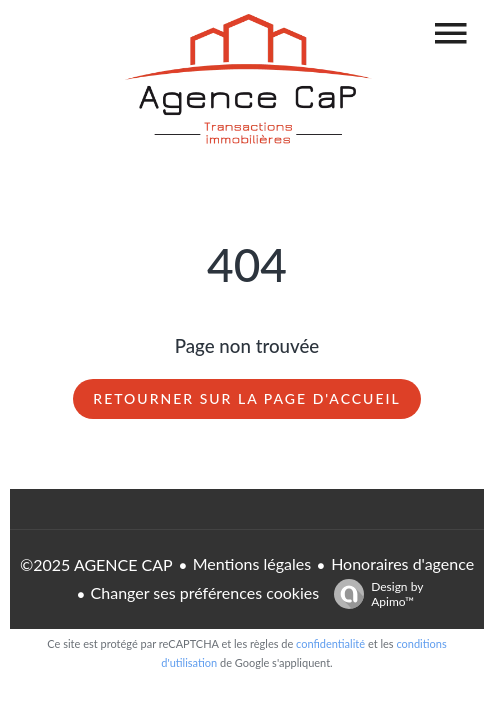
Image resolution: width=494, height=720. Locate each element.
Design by (373, 594)
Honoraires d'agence (402, 563)
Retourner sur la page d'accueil (246, 398)
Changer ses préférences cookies (205, 592)
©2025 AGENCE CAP (96, 564)
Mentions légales (252, 563)
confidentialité (330, 643)
